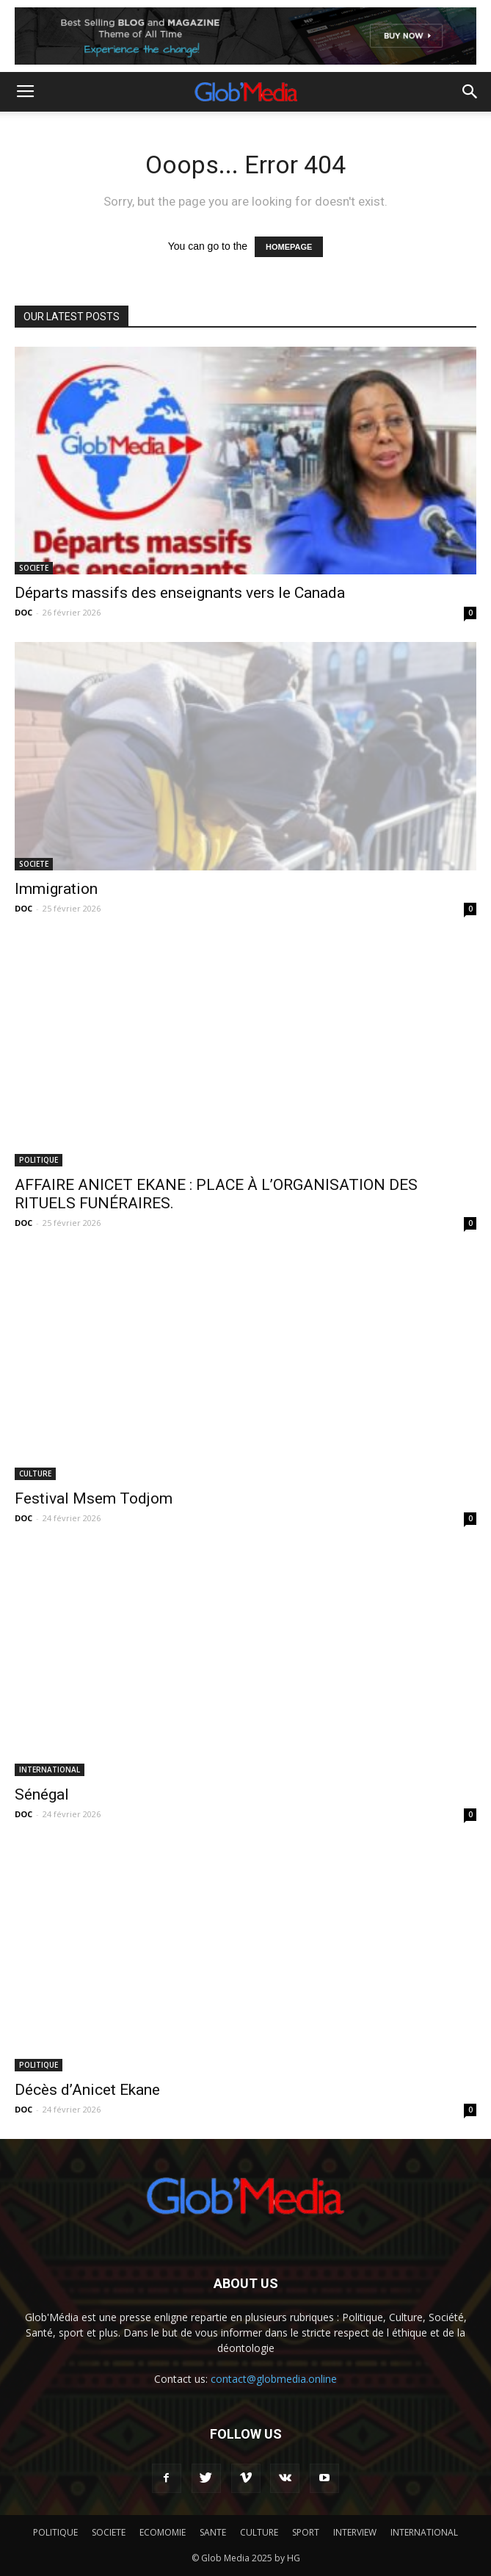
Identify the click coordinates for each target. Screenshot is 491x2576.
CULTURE (35, 1473)
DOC (23, 612)
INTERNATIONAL (49, 1769)
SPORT (305, 2532)
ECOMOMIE (162, 2532)
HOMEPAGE (289, 246)
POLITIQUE (38, 1160)
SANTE (213, 2532)
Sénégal (42, 1794)
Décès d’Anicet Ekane (87, 2090)
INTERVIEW (355, 2532)
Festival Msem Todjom (93, 1498)
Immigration (56, 889)
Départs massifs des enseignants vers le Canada (180, 593)
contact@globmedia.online (274, 2379)
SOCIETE (33, 568)
